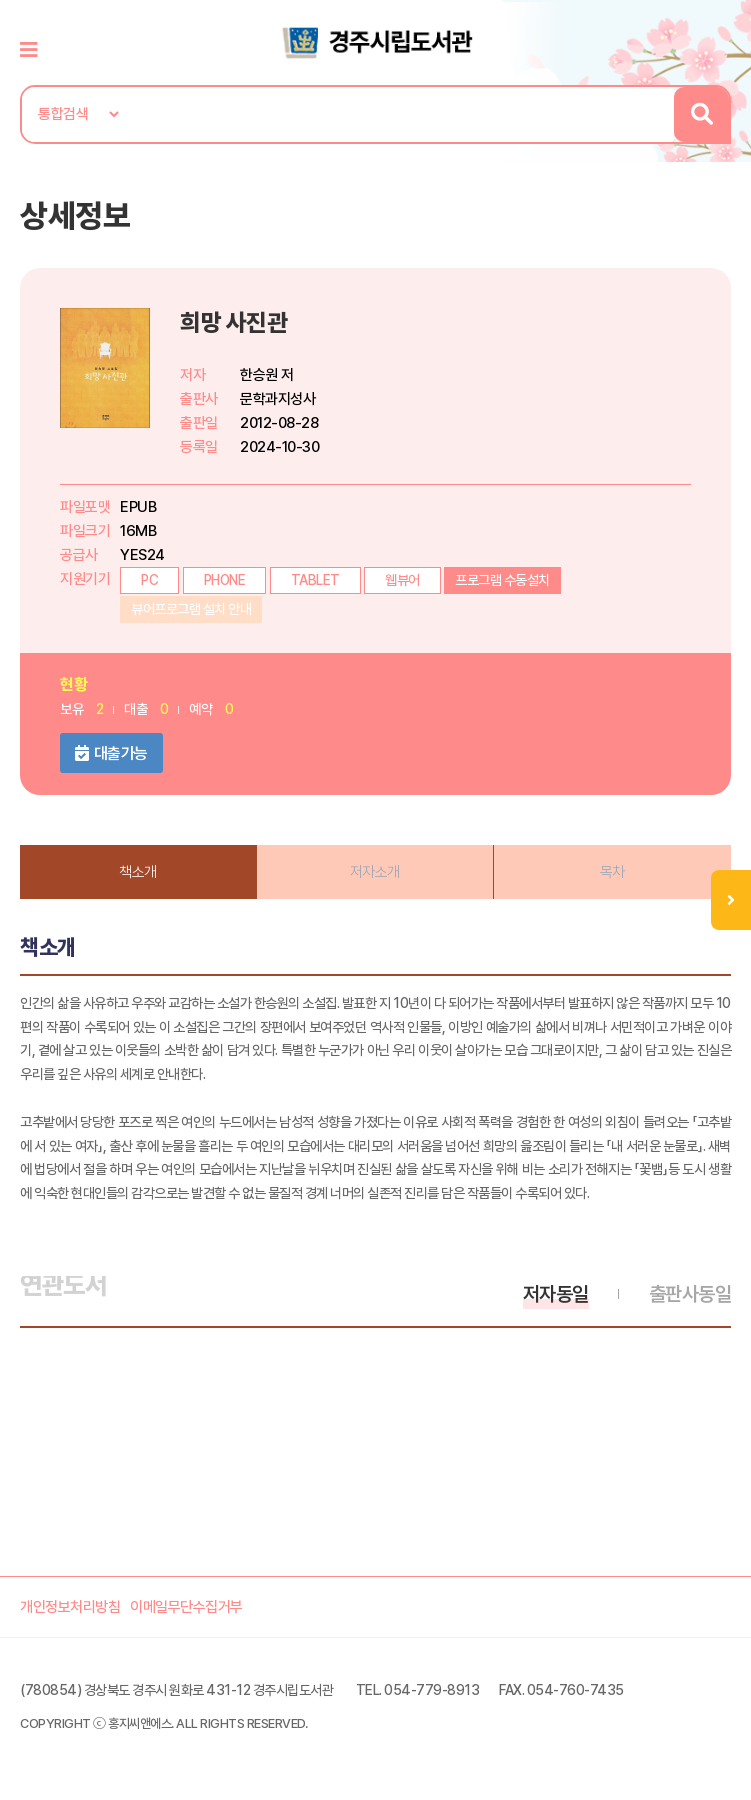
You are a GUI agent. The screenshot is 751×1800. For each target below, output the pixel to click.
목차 (612, 872)
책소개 (138, 872)
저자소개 (375, 872)
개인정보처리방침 (70, 1607)
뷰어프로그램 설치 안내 (191, 609)
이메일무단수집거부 (186, 1607)
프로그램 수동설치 (502, 580)
